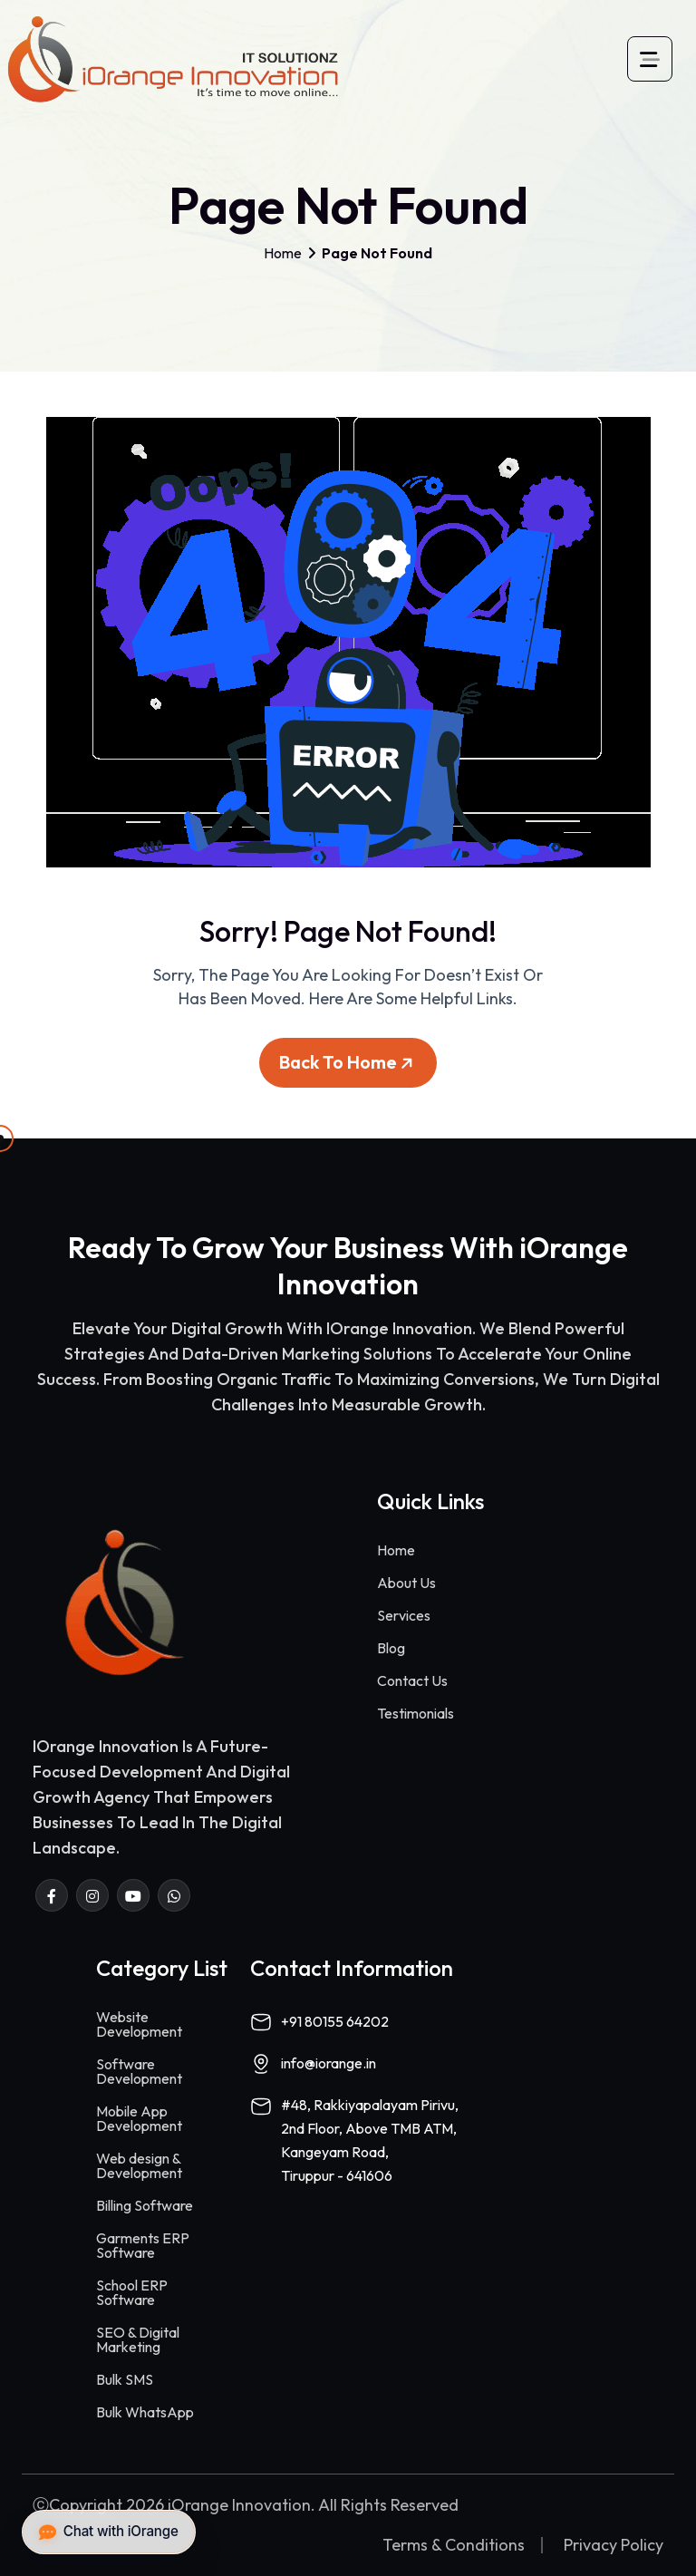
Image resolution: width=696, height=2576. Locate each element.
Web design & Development (139, 2165)
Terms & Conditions (453, 2545)
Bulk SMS (124, 2379)
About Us (406, 1583)
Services (403, 1615)
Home (283, 253)
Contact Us (412, 1680)
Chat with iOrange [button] (109, 2532)
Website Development (139, 2024)
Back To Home (349, 1069)
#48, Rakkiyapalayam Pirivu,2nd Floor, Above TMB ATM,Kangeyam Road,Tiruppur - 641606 (370, 2140)
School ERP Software (132, 2292)
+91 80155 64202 (335, 2021)
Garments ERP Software (142, 2245)
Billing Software (144, 2205)
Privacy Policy (613, 2545)
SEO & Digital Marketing (137, 2339)
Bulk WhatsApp (145, 2412)
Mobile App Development (139, 2118)
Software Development (139, 2071)
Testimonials (415, 1713)
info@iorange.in (328, 2063)
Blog (391, 1648)
